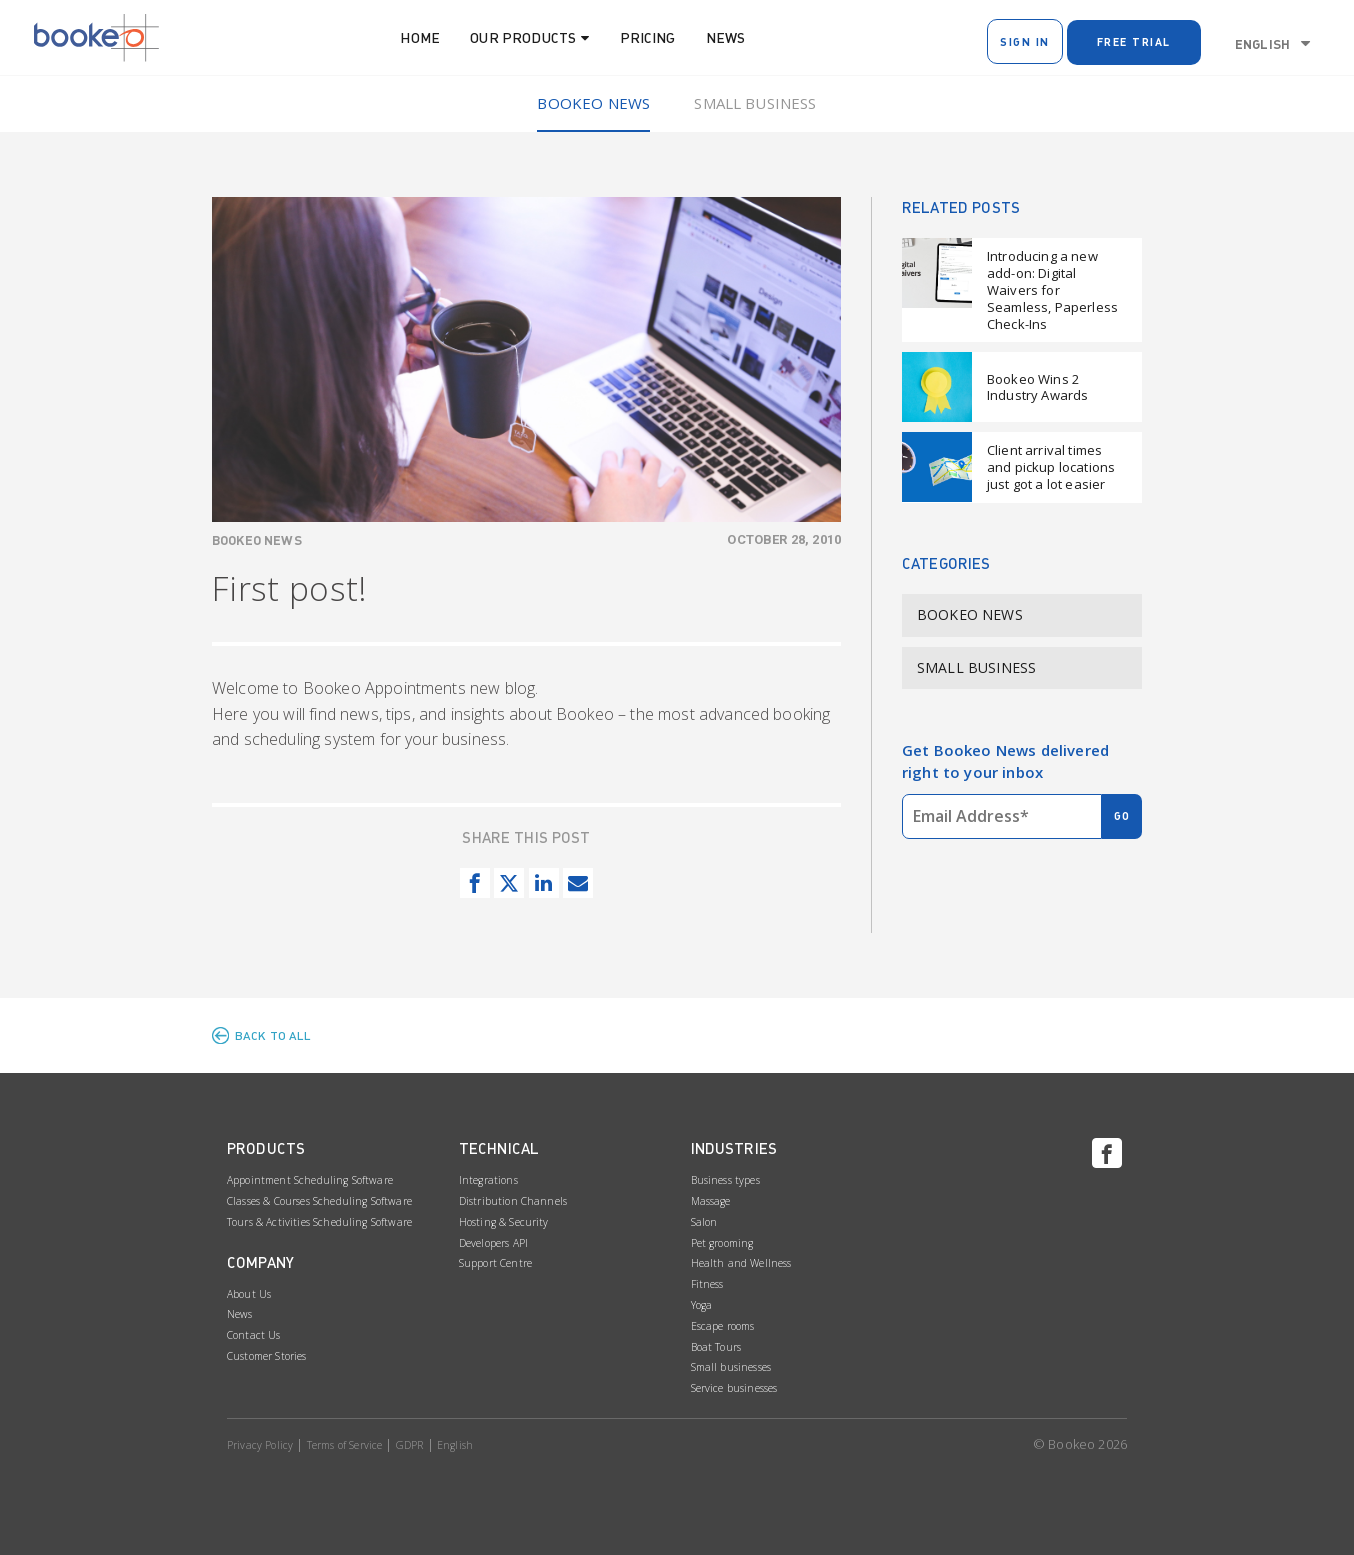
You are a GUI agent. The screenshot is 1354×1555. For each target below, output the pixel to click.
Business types (725, 1180)
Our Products (523, 37)
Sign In (1025, 41)
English (1262, 44)
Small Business (755, 103)
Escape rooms (723, 1326)
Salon (704, 1222)
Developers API (493, 1243)
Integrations (488, 1180)
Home (420, 37)
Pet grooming (722, 1243)
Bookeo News (593, 103)
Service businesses (734, 1388)
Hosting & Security (504, 1222)
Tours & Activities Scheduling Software (319, 1222)
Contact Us (254, 1335)
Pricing (648, 37)
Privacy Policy (260, 1445)
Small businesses (731, 1367)
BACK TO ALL (273, 1035)
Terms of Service (345, 1445)
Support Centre (495, 1263)
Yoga (702, 1305)
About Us (249, 1294)
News (726, 37)
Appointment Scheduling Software (310, 1180)
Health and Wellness (741, 1263)
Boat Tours (716, 1347)
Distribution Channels (513, 1201)
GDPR (410, 1445)
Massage (711, 1201)
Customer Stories (267, 1356)
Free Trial (1134, 41)
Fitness (707, 1284)
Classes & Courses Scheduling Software (319, 1201)
